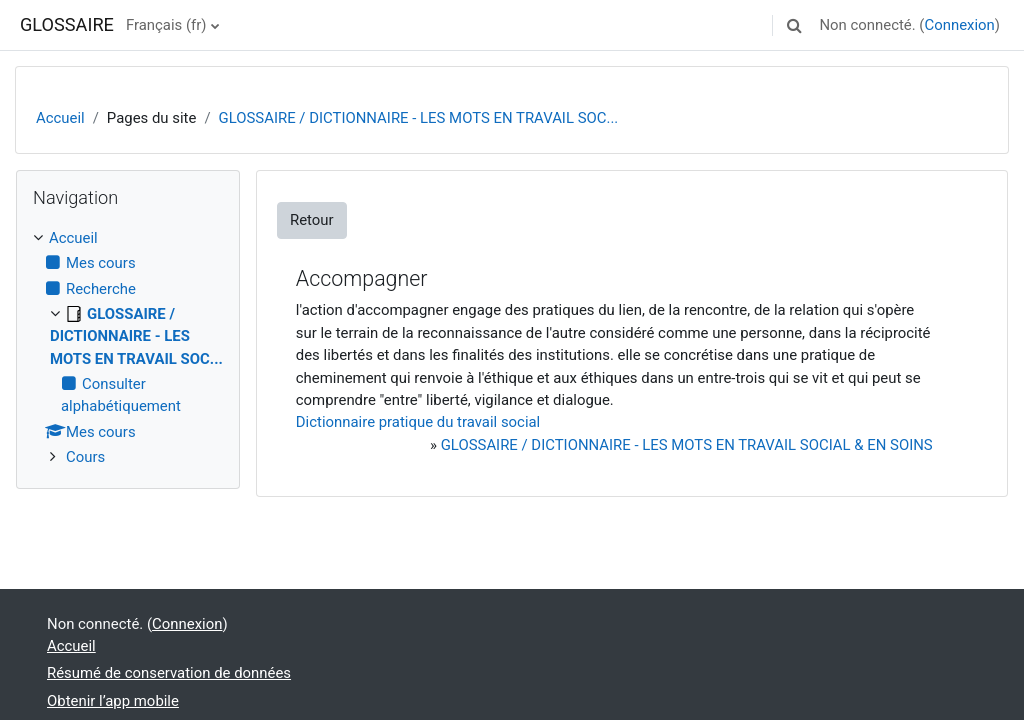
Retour (312, 220)
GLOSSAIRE (67, 24)
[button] (794, 25)
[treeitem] (128, 348)
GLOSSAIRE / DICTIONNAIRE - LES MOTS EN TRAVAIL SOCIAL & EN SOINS (687, 445)
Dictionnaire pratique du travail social (418, 422)
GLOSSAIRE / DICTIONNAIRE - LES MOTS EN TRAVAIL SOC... (419, 118)
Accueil (60, 118)
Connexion (959, 25)
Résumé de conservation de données (169, 673)
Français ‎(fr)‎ (166, 25)
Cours (85, 457)
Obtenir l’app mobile (113, 701)
